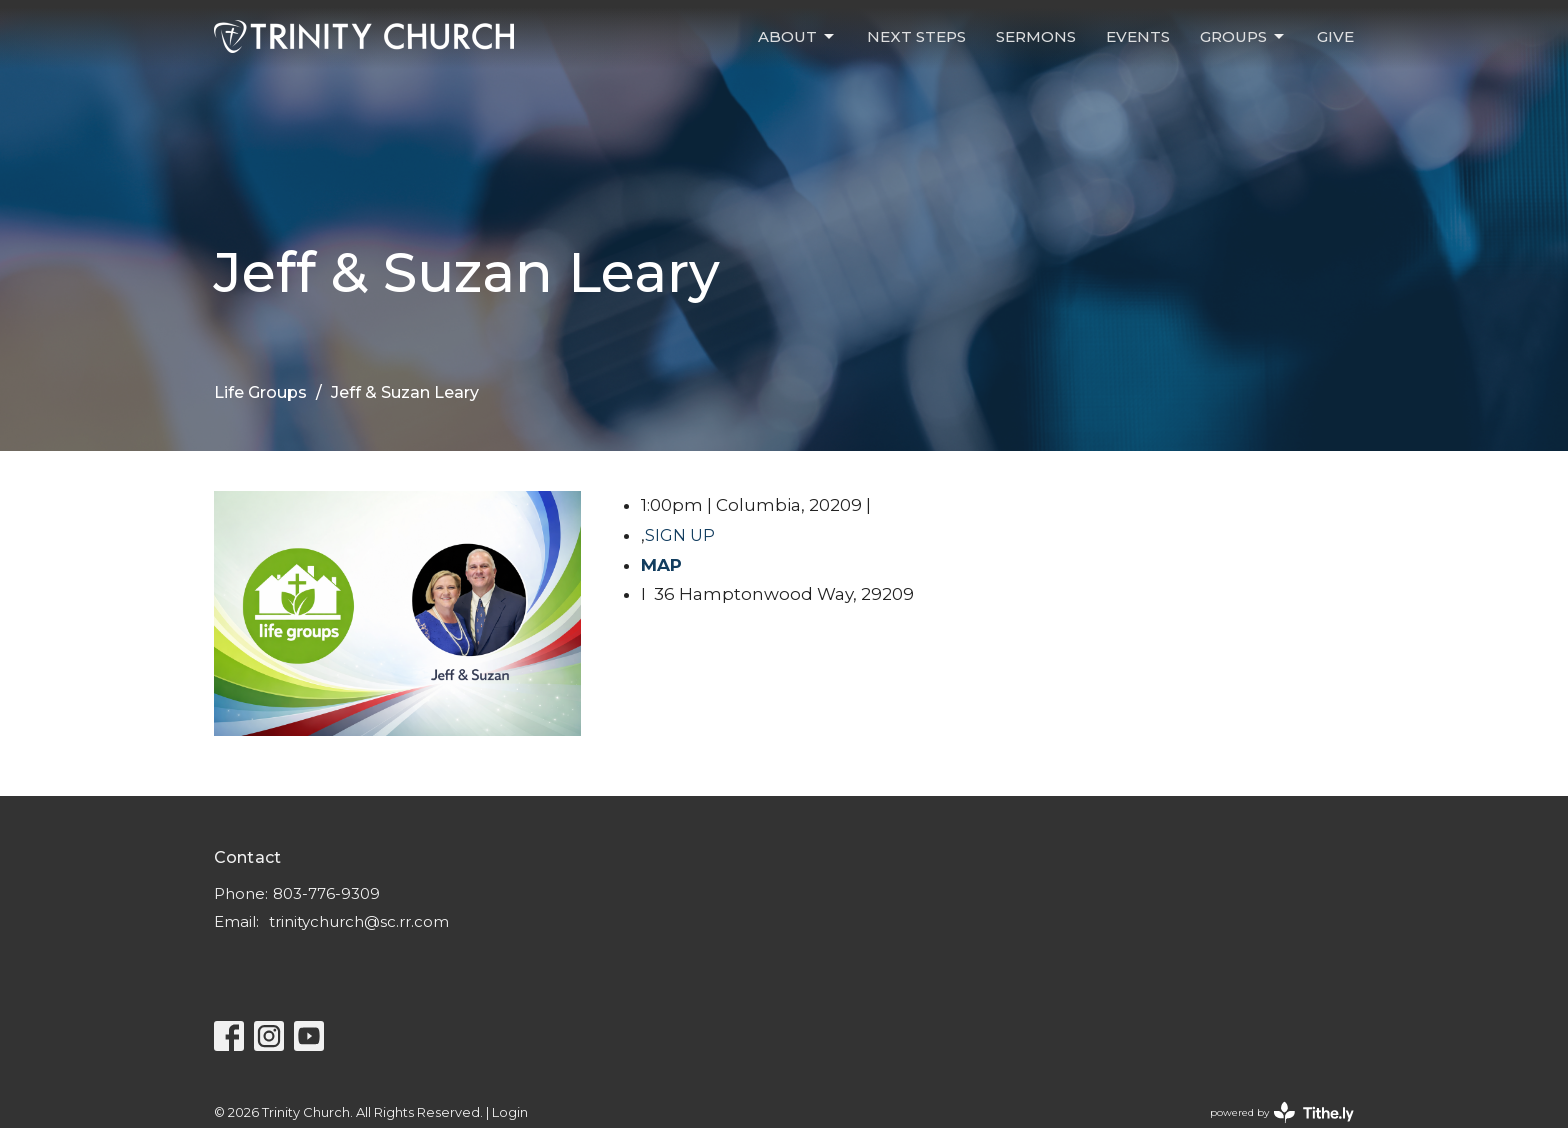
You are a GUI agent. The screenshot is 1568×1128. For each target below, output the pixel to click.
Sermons (1036, 36)
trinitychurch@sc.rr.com (359, 921)
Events (1138, 36)
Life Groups (260, 392)
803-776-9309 (326, 893)
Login (510, 1112)
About (797, 37)
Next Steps (916, 36)
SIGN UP (680, 535)
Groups (1243, 37)
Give (1335, 36)
